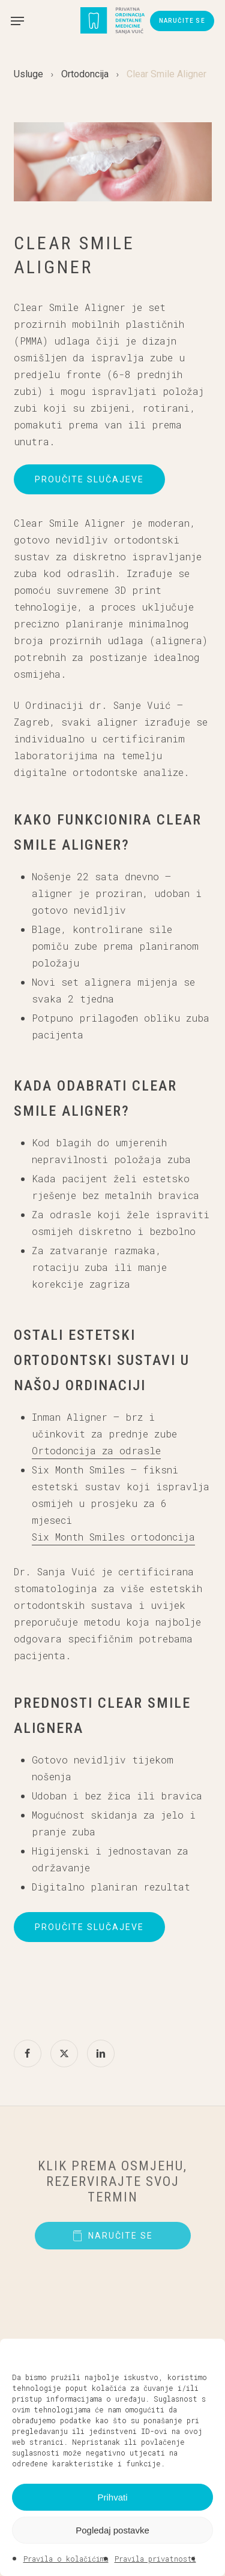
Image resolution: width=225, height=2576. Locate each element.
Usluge (28, 74)
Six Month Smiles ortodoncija (113, 1536)
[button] (207, 2354)
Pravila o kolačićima (66, 2558)
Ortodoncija (85, 74)
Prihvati (112, 2497)
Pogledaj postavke (112, 2530)
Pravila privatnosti (155, 2558)
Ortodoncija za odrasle (96, 1450)
